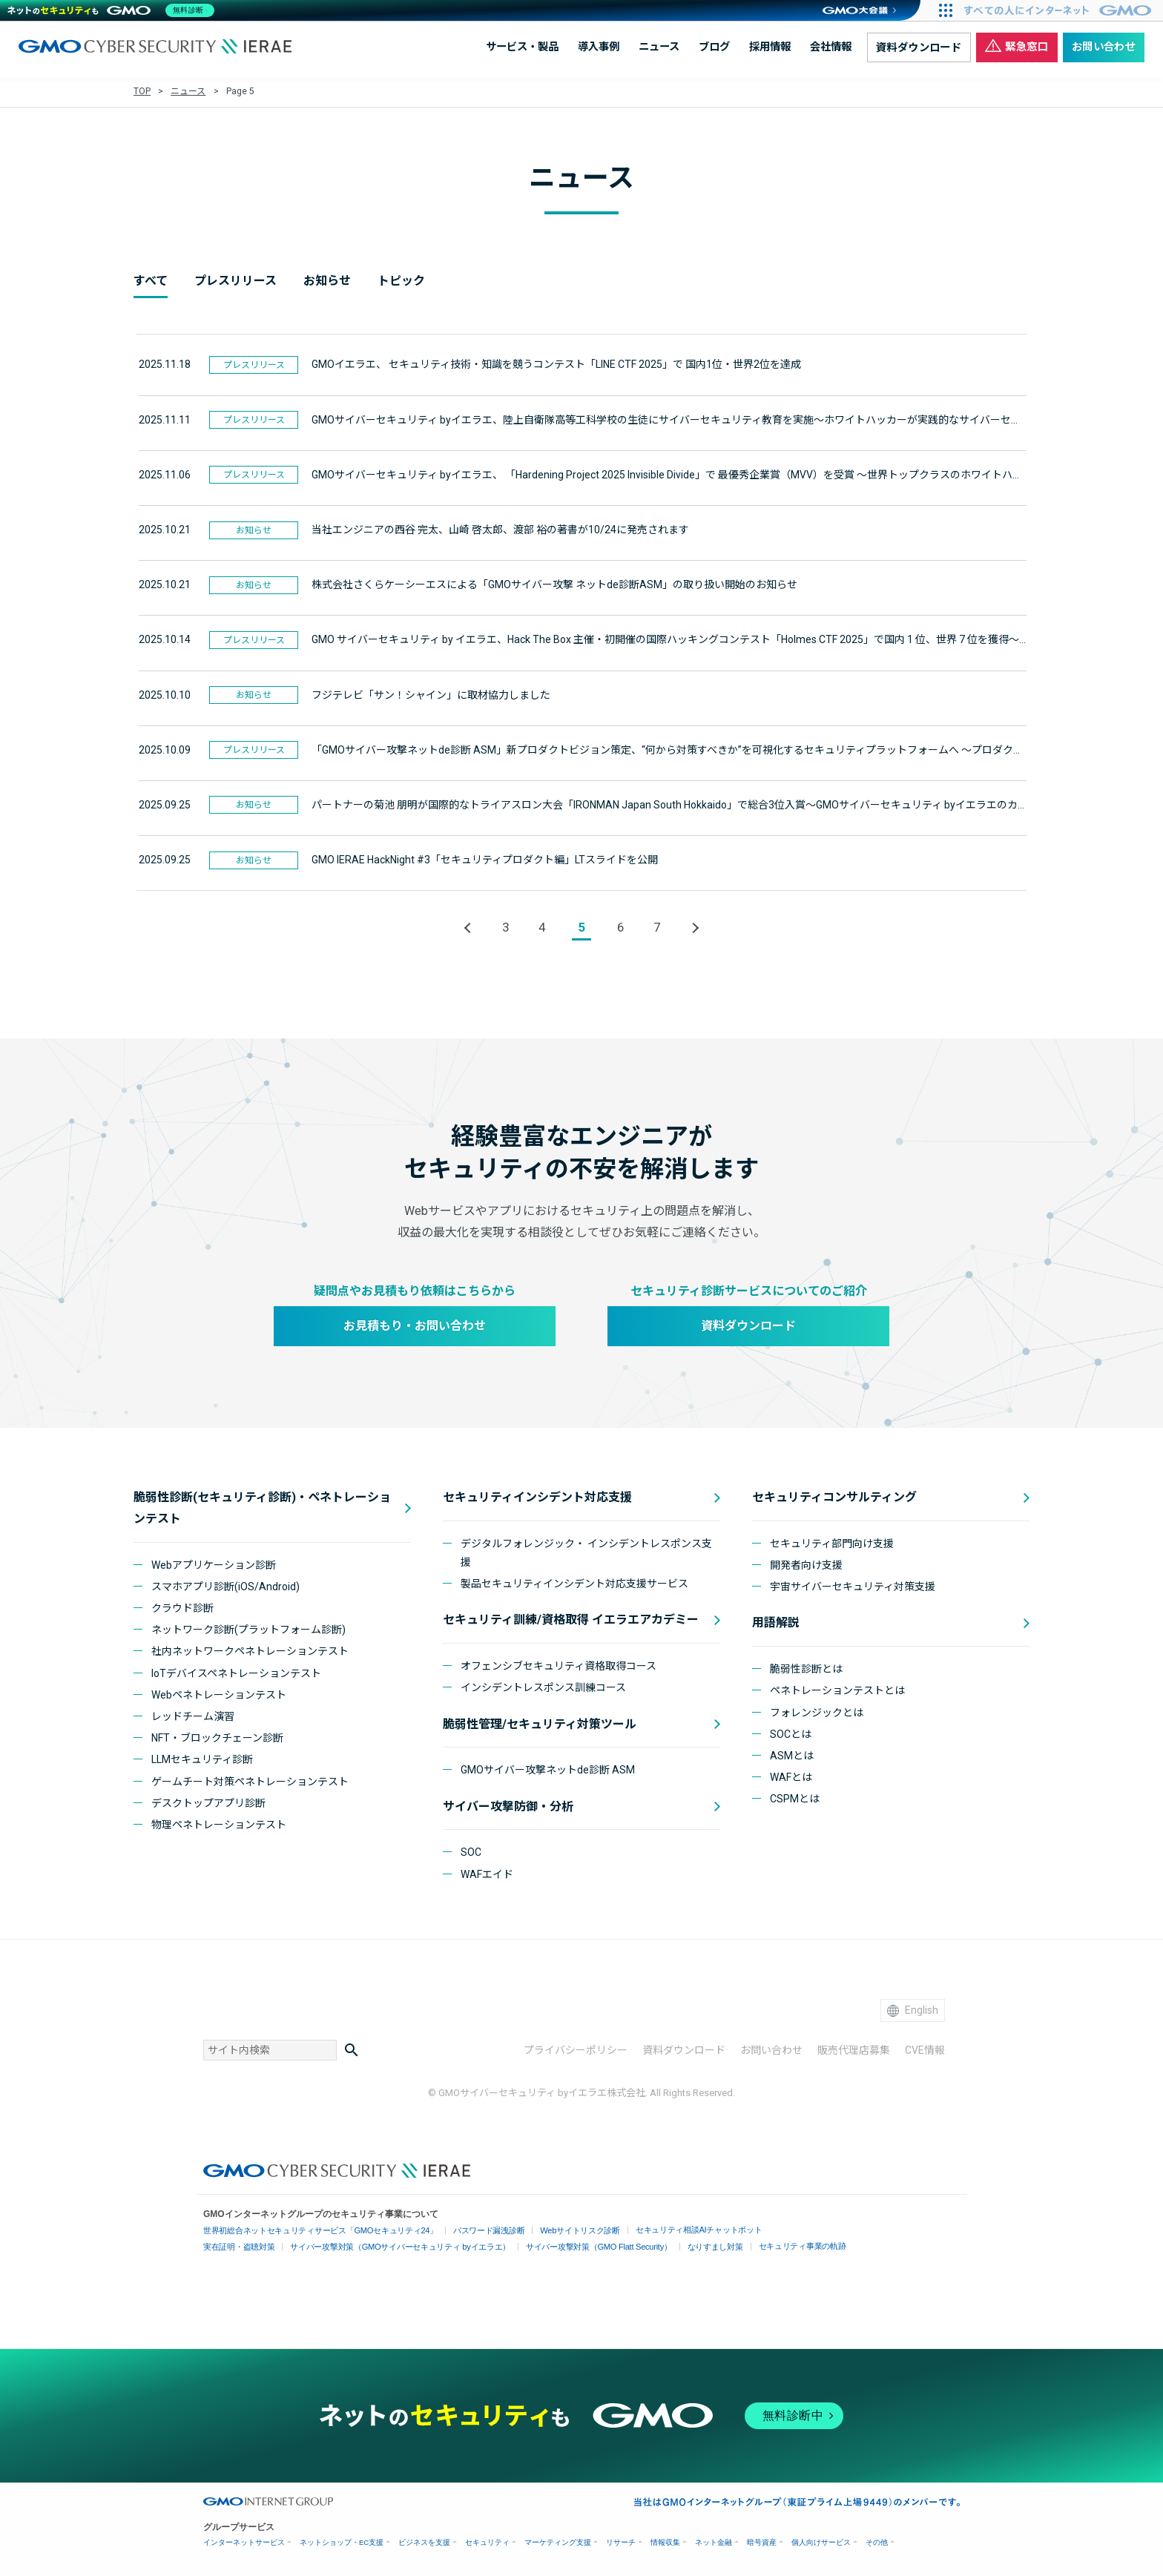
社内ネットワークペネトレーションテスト (250, 1650)
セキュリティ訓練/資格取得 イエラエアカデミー (571, 1618)
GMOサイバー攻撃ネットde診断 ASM (548, 1768)
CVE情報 (925, 2049)
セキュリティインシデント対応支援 (537, 1496)
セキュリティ (487, 2540)
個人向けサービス (821, 2540)
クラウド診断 (182, 1607)
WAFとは (791, 1776)
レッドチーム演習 (192, 1715)
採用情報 (770, 47)
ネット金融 (713, 2540)
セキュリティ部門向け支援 (832, 1541)
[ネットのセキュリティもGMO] (114, 10)
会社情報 (830, 47)
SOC (471, 1851)
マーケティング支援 (557, 2540)
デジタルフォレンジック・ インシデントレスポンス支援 (586, 1550)
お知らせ (327, 281)
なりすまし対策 (685, 2245)
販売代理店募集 (853, 2049)
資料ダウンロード (918, 48)
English (912, 2008)
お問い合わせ (1104, 47)
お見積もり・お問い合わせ (414, 1324)
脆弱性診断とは (806, 1667)
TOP (142, 91)
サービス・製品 (522, 47)
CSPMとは (795, 1797)
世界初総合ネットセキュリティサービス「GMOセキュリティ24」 (312, 2229)
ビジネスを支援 (424, 2540)
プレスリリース (235, 281)
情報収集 (665, 2540)
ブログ (714, 47)
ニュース (659, 47)
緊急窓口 (1016, 46)
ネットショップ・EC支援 (341, 2540)
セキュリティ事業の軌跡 (767, 2243)
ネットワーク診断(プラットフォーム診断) (248, 1628)
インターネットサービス (244, 2540)
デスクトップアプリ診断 (208, 1801)
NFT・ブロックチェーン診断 (217, 1736)
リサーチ (621, 2540)
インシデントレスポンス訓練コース (543, 1686)
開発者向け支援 (806, 1563)
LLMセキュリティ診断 (202, 1758)
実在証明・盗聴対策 (236, 2245)
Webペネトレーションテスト (218, 1693)
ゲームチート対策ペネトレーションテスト (250, 1779)
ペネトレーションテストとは (837, 1689)
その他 (877, 2540)
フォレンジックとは (816, 1710)
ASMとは (792, 1754)
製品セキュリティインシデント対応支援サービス (574, 1582)
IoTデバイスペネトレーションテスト (236, 1671)
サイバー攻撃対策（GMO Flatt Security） (575, 2245)
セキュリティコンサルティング (834, 1496)
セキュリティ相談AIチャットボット (669, 2228)
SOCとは (790, 1732)
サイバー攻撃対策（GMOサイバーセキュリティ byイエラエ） (388, 2245)
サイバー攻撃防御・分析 (508, 1804)
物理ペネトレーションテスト (218, 1822)
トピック (401, 281)
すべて (151, 281)
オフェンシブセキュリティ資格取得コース (558, 1664)
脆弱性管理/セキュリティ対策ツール (539, 1722)
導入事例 (598, 47)
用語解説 (776, 1621)
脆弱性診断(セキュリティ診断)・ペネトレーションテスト (262, 1506)
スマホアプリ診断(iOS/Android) (225, 1584)
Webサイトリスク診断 (557, 2229)
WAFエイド (487, 1872)
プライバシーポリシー (575, 2049)
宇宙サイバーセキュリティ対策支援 (852, 1585)
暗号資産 (762, 2540)
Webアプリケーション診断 (213, 1563)
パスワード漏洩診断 (471, 2229)
